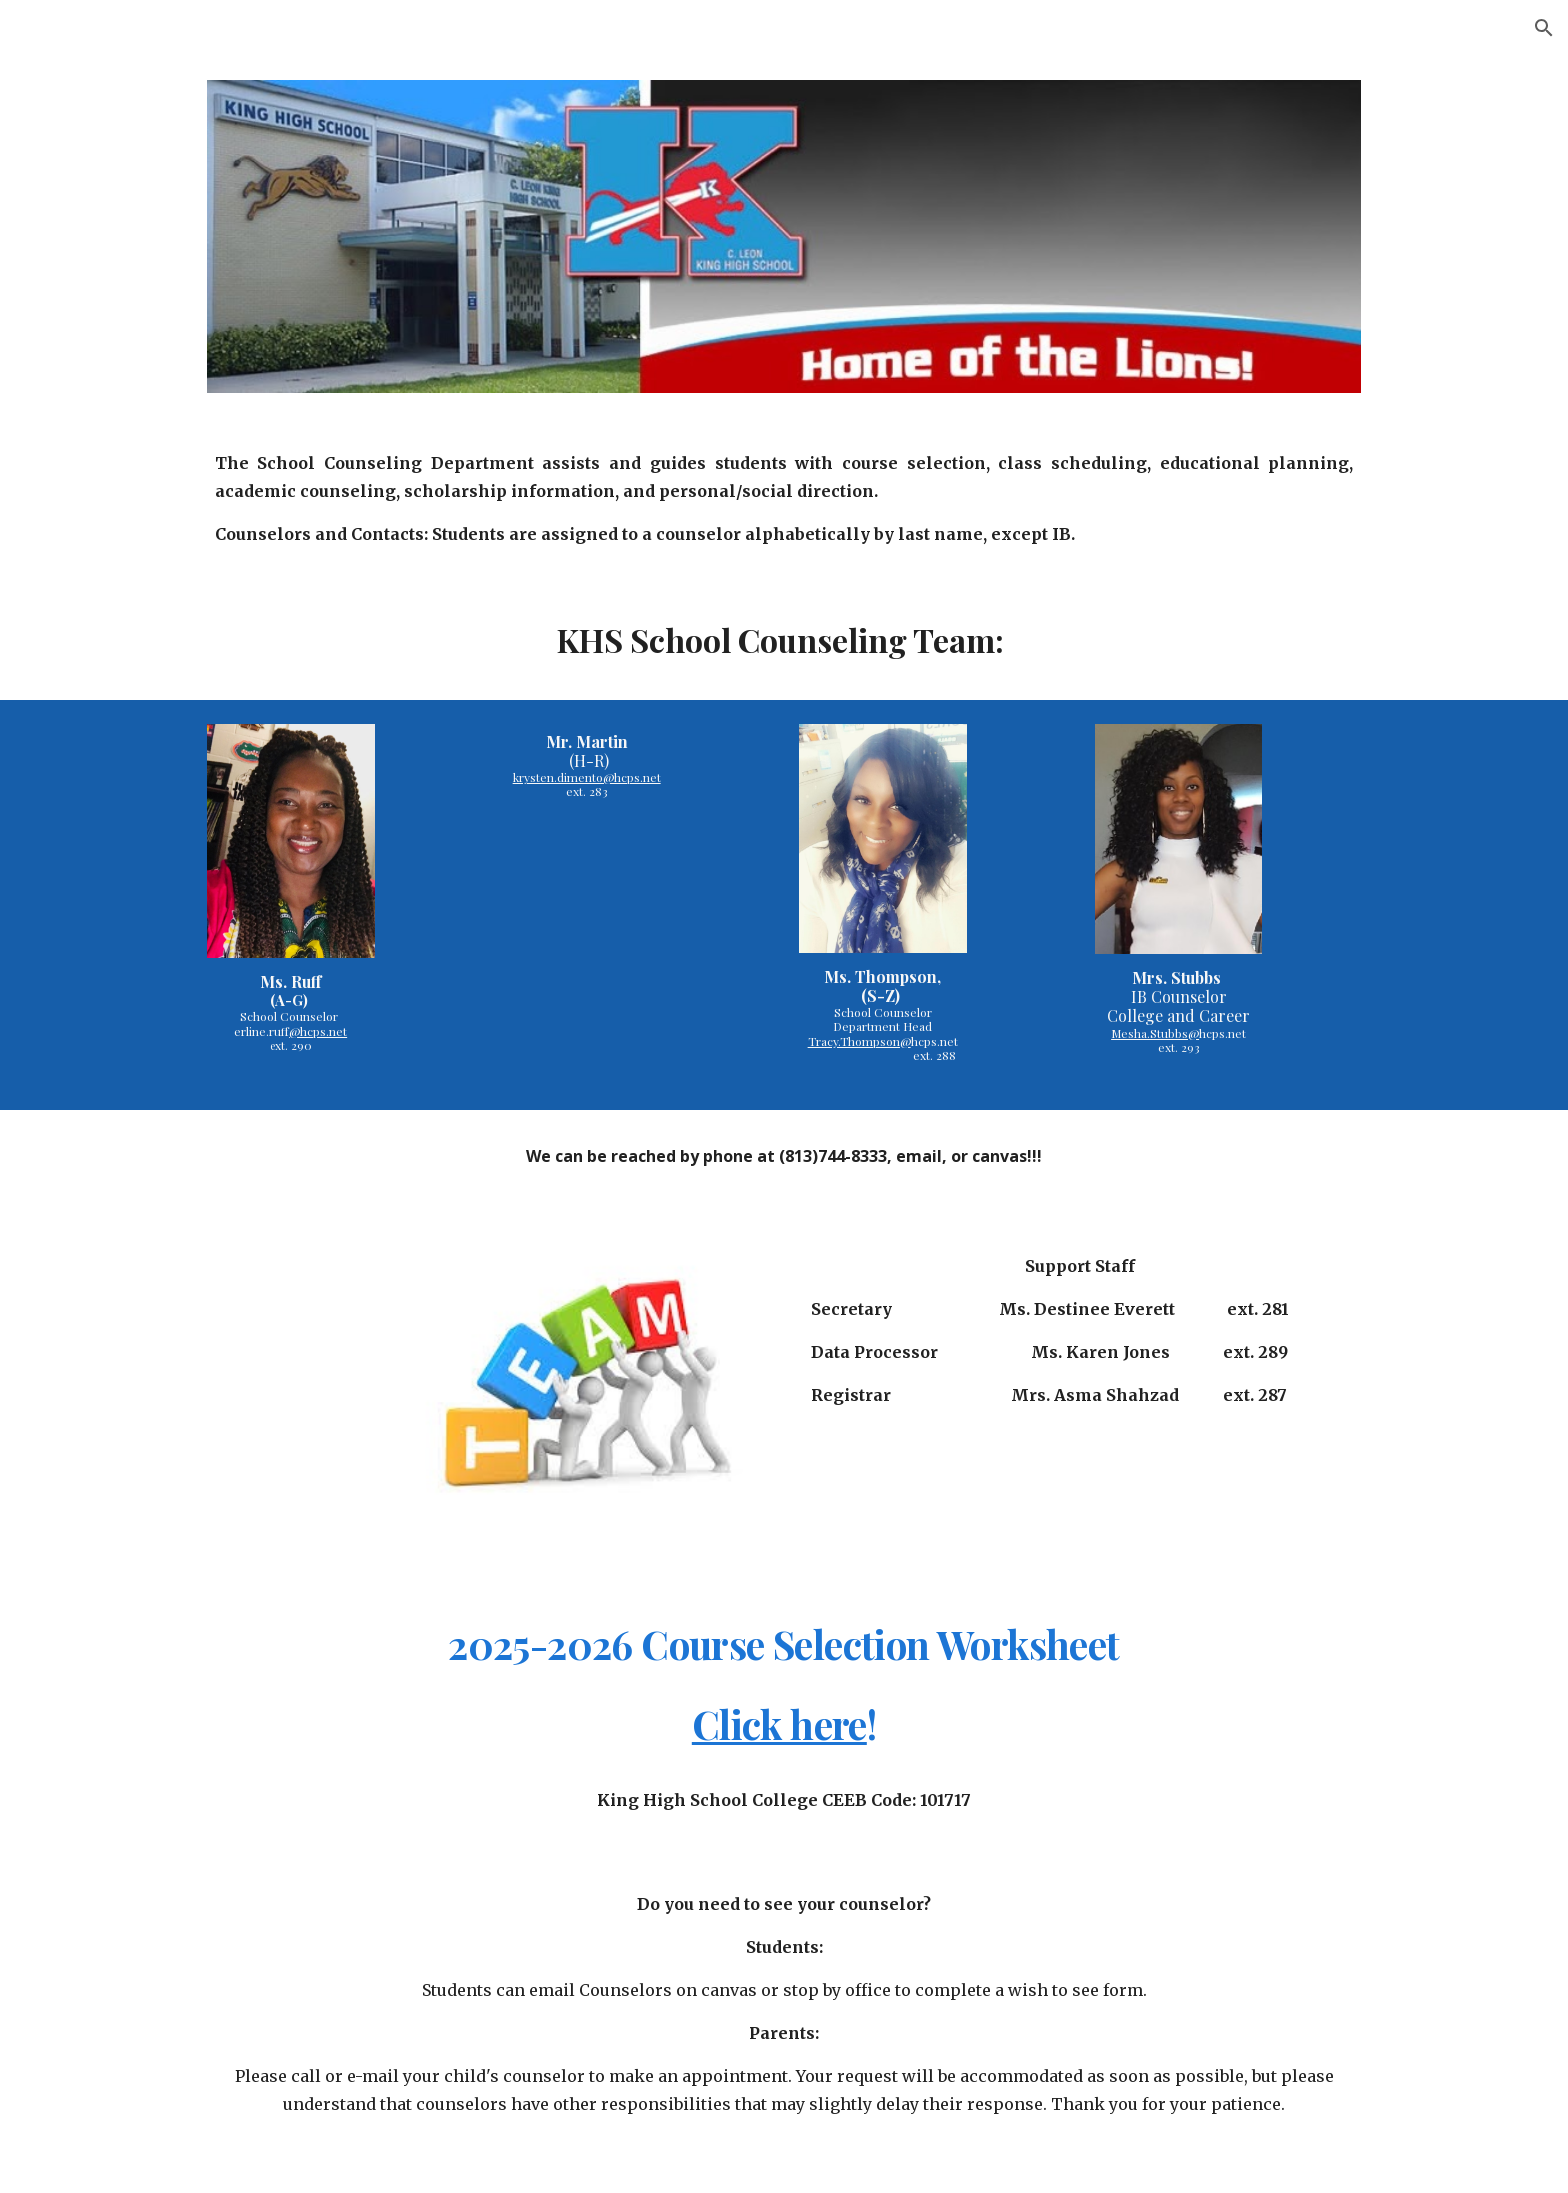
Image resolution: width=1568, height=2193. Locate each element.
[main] (784, 498)
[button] (1544, 28)
